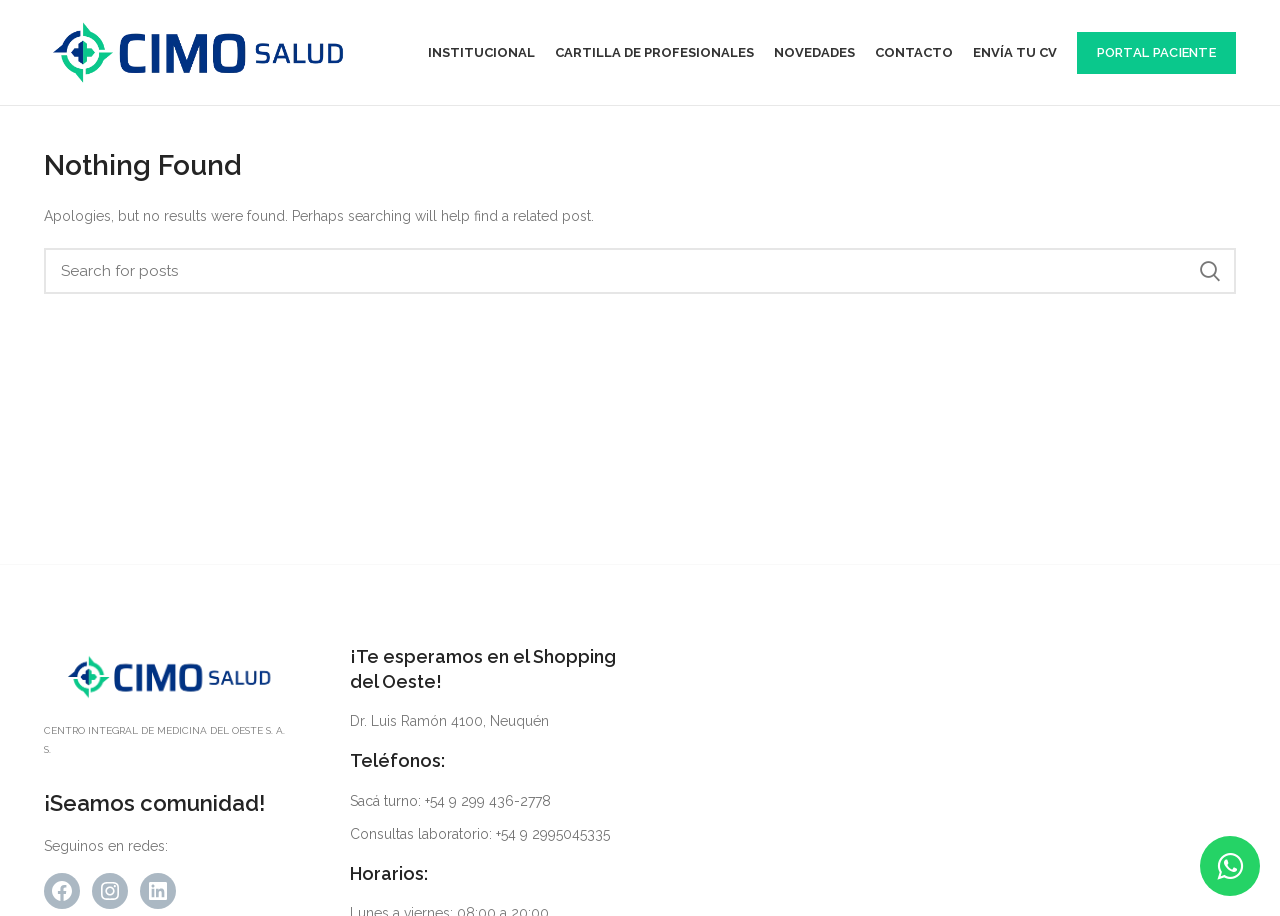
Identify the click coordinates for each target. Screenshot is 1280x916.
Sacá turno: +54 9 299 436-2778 (450, 801)
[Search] (640, 271)
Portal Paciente (1157, 52)
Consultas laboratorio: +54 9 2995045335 (480, 834)
